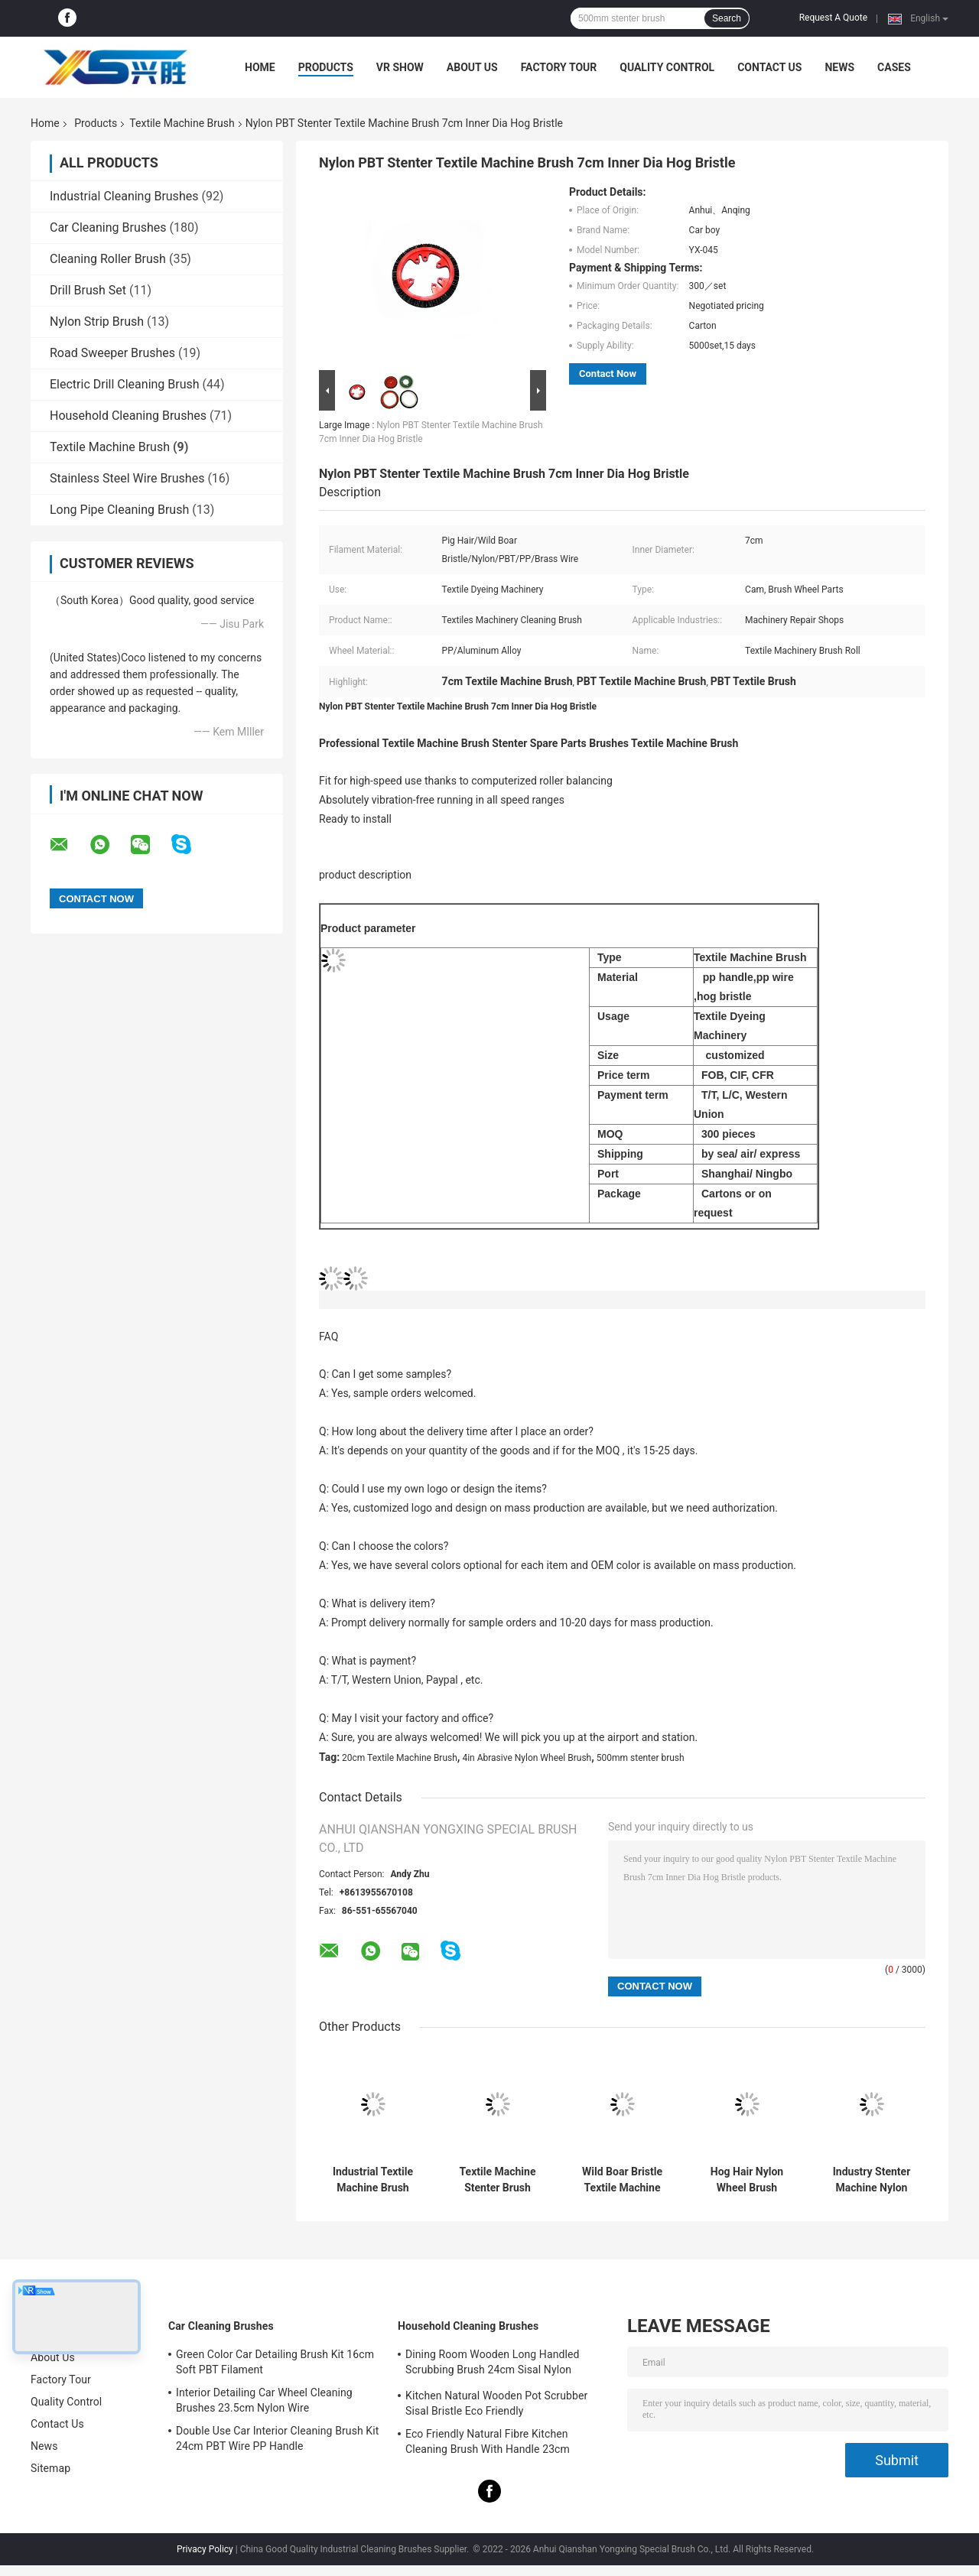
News (839, 67)
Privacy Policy (205, 2549)
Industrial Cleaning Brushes (124, 196)
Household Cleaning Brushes (128, 415)
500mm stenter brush (641, 1758)
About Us (472, 67)
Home (260, 67)
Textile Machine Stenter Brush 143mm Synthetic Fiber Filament (497, 2179)
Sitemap (50, 2468)
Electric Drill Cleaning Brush (125, 384)
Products (325, 67)
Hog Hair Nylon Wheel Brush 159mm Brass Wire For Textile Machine (747, 2179)
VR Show (400, 67)
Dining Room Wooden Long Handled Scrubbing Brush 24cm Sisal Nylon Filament (492, 2364)
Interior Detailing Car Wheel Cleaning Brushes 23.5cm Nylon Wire (264, 2400)
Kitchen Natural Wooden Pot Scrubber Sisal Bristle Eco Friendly (496, 2403)
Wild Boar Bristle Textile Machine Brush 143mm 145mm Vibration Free (622, 2179)
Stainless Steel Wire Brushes (127, 478)
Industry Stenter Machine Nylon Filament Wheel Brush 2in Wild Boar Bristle (872, 2179)
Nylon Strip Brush (97, 321)
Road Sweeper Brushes (112, 353)
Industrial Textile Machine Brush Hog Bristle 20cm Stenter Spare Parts (373, 2179)
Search (726, 18)
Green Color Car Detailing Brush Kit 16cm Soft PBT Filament (275, 2362)
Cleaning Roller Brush (108, 259)
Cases (894, 67)
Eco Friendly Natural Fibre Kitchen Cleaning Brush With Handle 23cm (487, 2441)
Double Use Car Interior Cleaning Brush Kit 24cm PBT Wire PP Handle (277, 2438)
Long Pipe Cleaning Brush (119, 509)
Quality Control (667, 67)
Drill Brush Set (88, 290)
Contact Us (769, 67)
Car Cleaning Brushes (108, 227)
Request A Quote (833, 17)
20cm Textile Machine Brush (399, 1758)
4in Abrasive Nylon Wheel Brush (526, 1758)
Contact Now (607, 373)
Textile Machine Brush (181, 123)
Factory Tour (559, 67)
